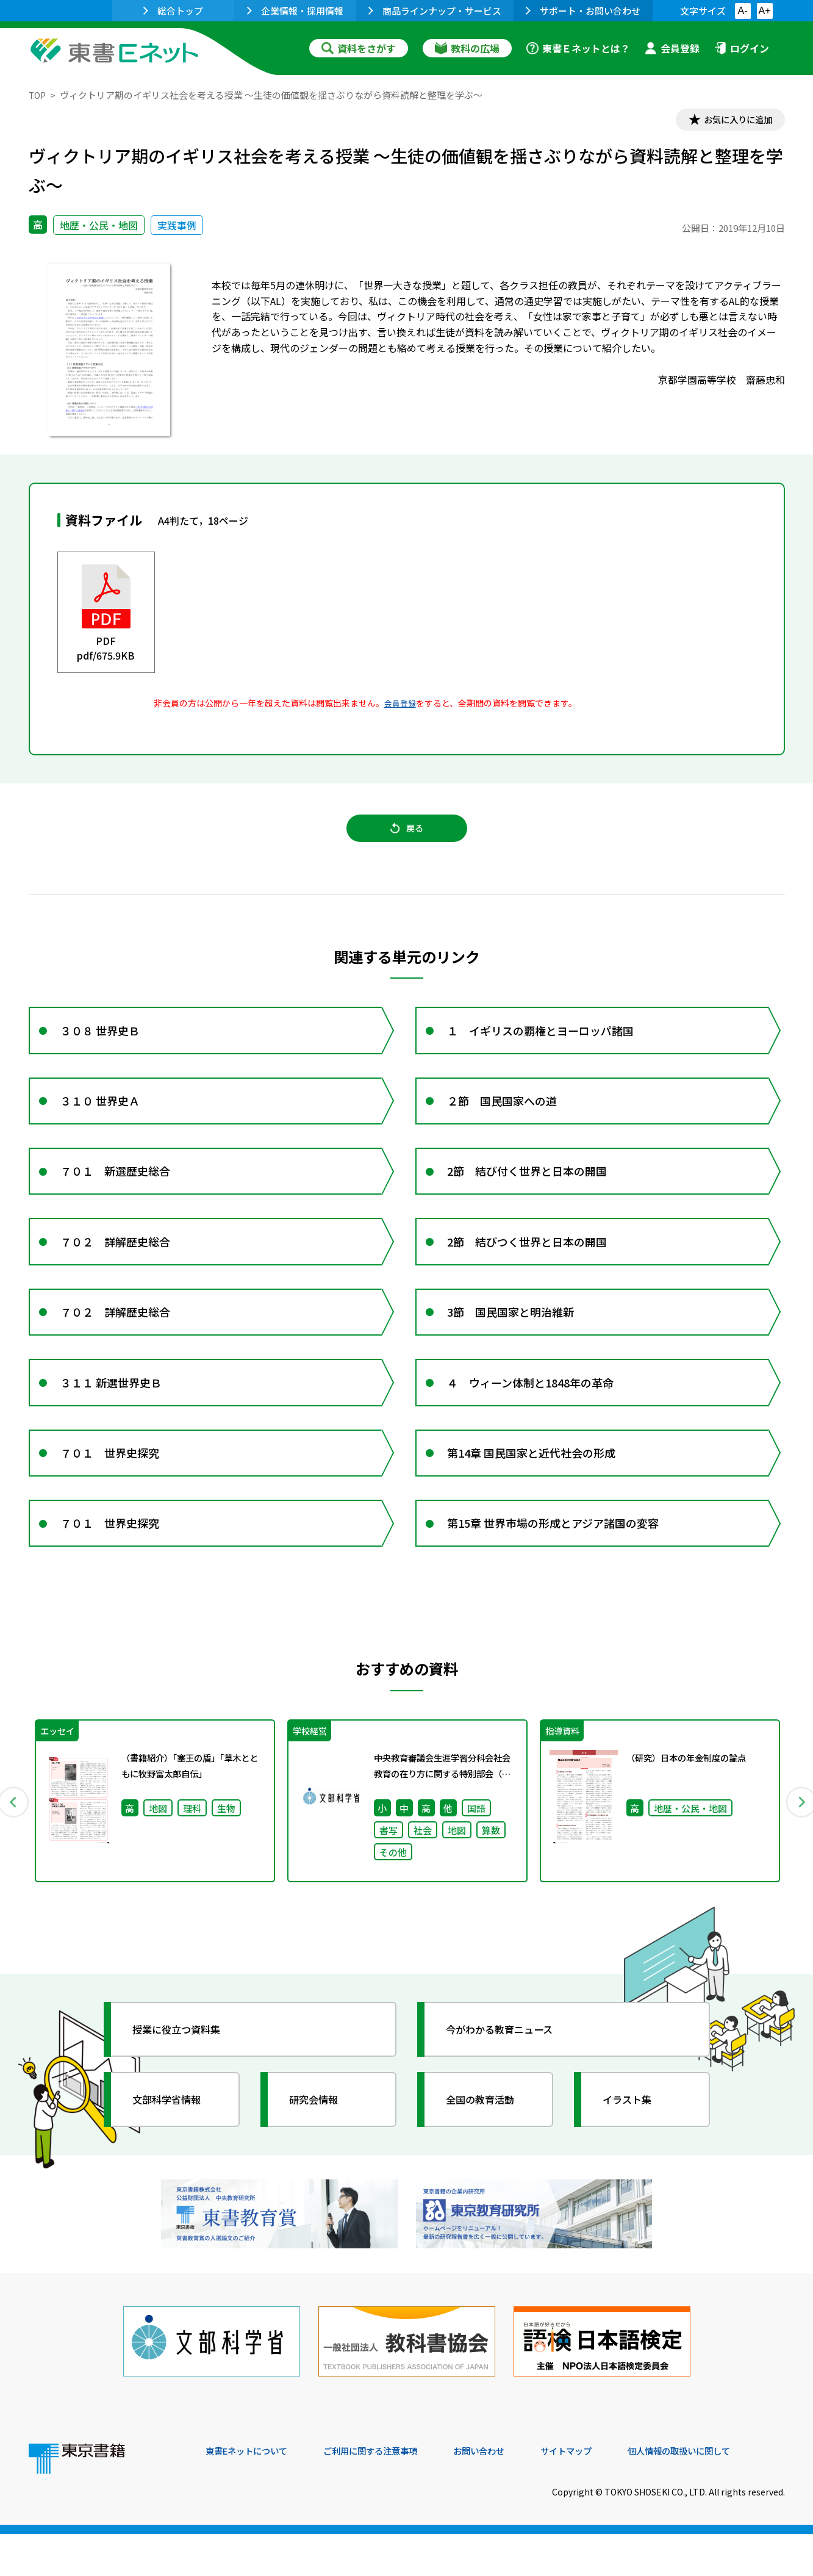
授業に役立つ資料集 (184, 2084)
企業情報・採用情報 (295, 10)
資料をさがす (358, 48)
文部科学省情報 (173, 2154)
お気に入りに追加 (732, 120)
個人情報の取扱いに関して (726, 2493)
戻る (406, 835)
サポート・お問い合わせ (583, 10)
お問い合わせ (508, 2493)
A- (743, 10)
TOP (38, 94)
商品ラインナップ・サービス (434, 10)
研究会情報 (319, 2154)
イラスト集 (633, 2154)
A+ (764, 10)
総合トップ (173, 10)
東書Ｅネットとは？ (578, 48)
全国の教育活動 (487, 2154)
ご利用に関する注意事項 (389, 2493)
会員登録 (672, 48)
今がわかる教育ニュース (509, 2084)
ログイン (741, 48)
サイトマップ (602, 2493)
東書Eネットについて (252, 2493)
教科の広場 (467, 48)
